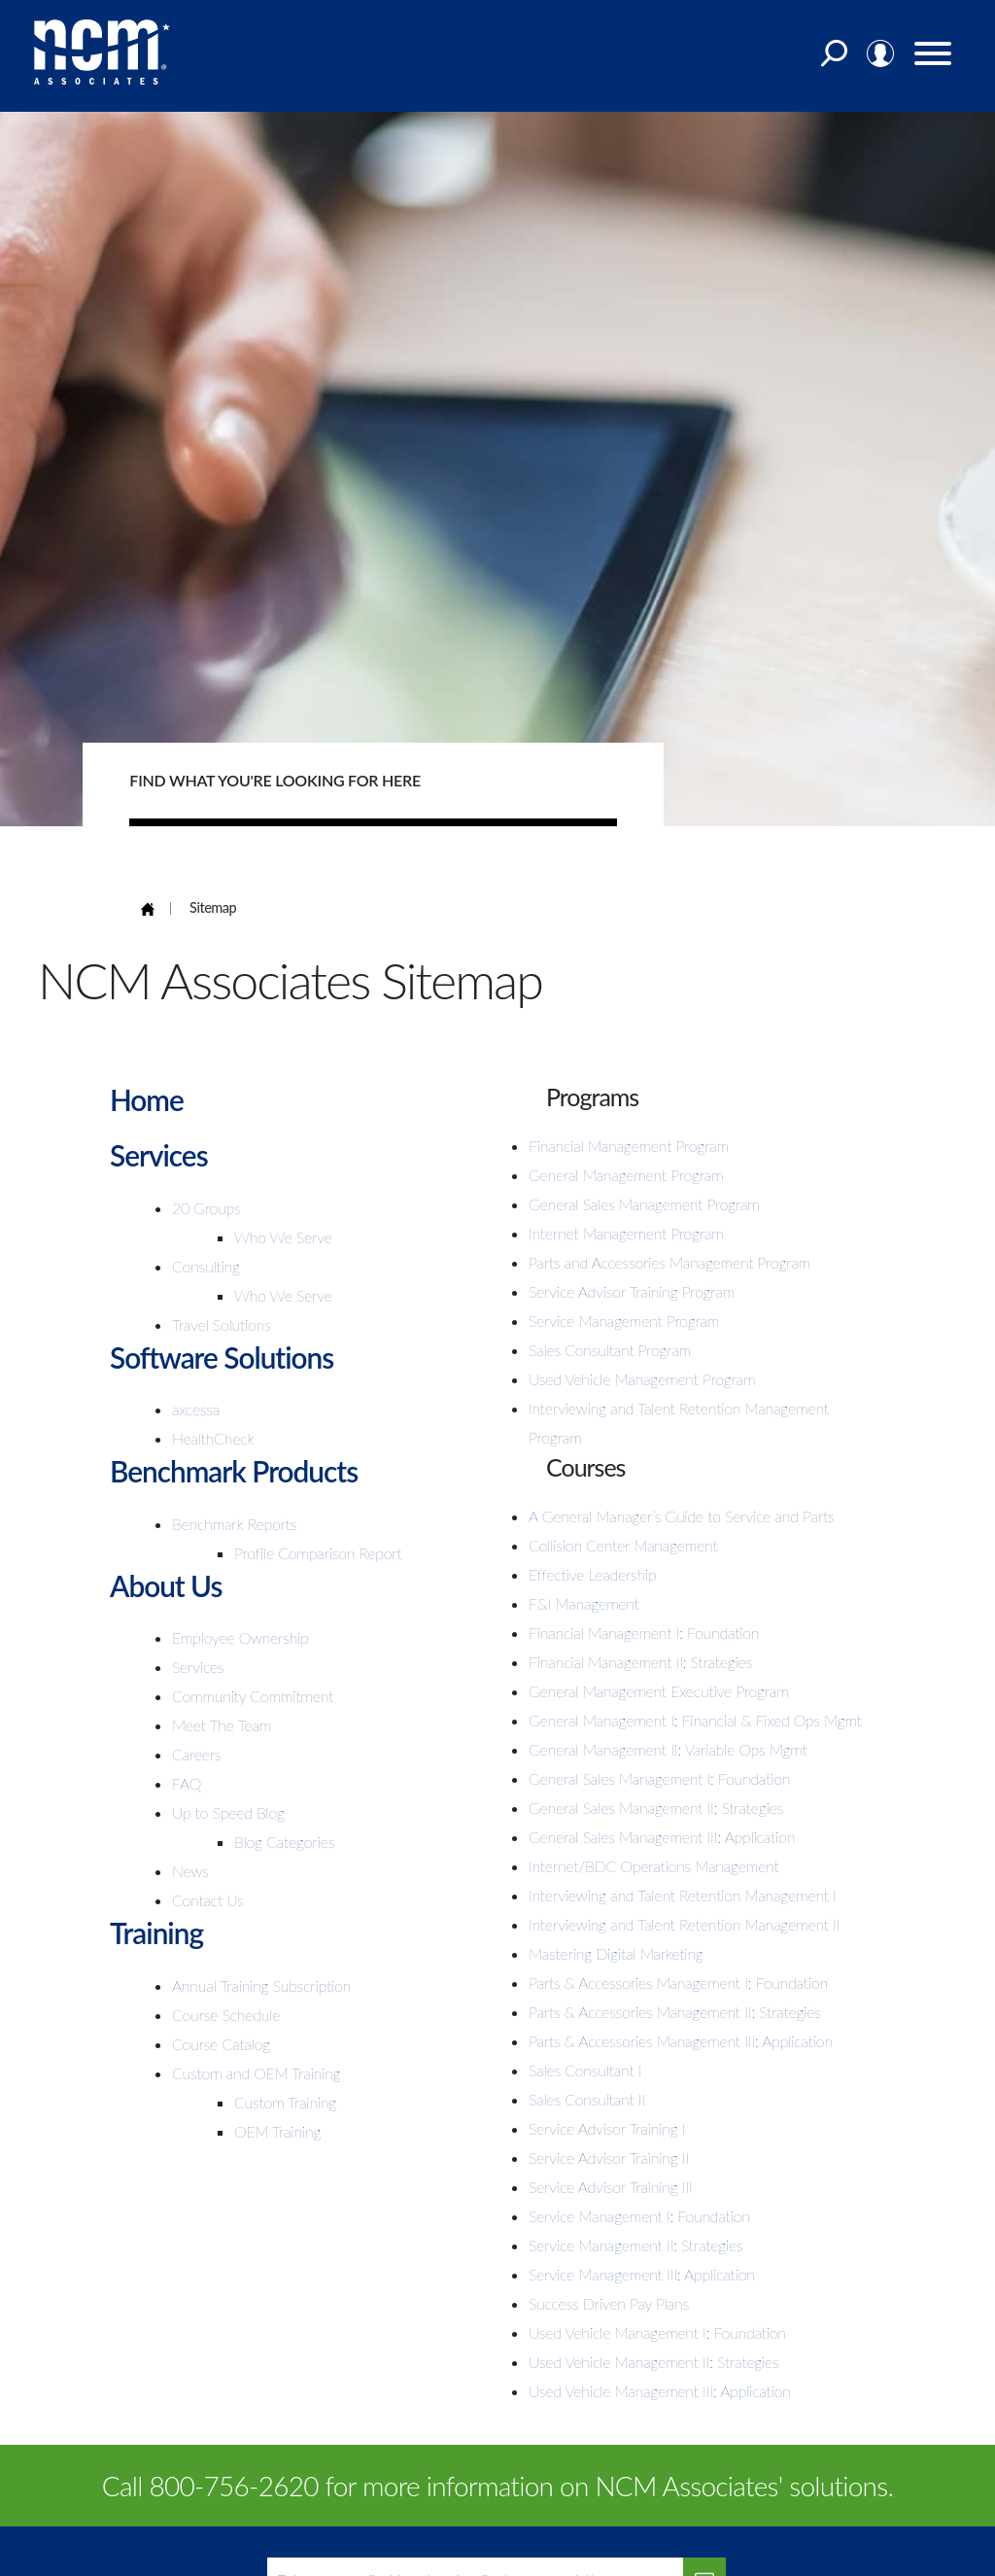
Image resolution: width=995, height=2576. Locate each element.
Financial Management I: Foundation (644, 1632)
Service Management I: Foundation (639, 2216)
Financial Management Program (629, 1145)
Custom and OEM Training (256, 2073)
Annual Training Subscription (261, 1985)
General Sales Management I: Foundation (659, 1778)
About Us (166, 1585)
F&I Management (584, 1603)
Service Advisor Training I (607, 2128)
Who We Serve (283, 1237)
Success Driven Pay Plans (609, 2303)
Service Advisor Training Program (632, 1291)
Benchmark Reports (234, 1523)
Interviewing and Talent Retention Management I (683, 1895)
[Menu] (933, 57)
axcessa (196, 1409)
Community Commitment (252, 1696)
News (190, 1871)
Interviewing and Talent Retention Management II (684, 1924)
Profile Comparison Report (317, 1553)
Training (157, 1932)
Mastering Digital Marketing (616, 1953)
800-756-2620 (234, 2485)
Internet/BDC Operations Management (653, 1866)
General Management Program (626, 1175)
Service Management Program (624, 1320)
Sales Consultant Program (610, 1349)
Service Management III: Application (642, 2274)
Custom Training (285, 2102)
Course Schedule (226, 2014)
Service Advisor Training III (611, 2186)
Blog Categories (284, 1841)
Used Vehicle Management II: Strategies (654, 2361)
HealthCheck (213, 1438)
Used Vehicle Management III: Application (660, 2391)
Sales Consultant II (587, 2099)
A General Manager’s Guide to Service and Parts (681, 1516)
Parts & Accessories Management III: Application (681, 2041)
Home (147, 1099)
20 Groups (206, 1208)
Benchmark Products (235, 1470)
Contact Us (208, 1900)
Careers (196, 1754)
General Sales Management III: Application (662, 1837)
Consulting (206, 1266)
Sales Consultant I (585, 2070)
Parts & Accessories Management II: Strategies (675, 2011)
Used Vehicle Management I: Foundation (657, 2332)
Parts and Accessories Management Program (669, 1262)
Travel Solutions (221, 1324)
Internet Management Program (626, 1233)
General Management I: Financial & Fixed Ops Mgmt (695, 1720)
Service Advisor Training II (609, 2157)
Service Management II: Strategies (635, 2245)
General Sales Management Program (644, 1204)
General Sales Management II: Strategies (656, 1807)
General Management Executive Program (659, 1691)
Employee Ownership (240, 1637)
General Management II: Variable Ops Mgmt (667, 1749)
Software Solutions (222, 1357)
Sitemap (212, 907)
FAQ (186, 1783)
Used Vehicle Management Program (642, 1379)
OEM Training (277, 2131)
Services (159, 1154)
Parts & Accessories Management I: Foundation (678, 1982)
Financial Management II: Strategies (640, 1662)
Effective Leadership (593, 1574)
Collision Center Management (623, 1545)
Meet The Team (221, 1725)
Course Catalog (221, 2044)
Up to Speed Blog (228, 1812)
